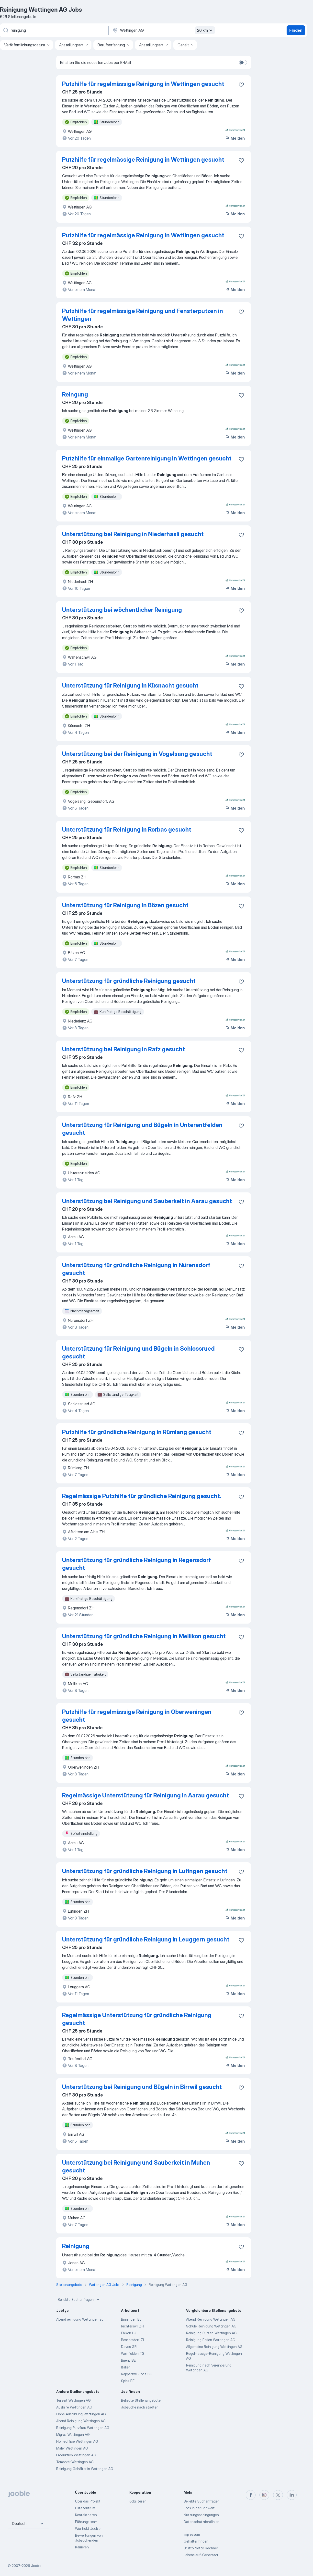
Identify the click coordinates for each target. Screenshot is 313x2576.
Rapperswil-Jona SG (136, 2374)
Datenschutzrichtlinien (201, 2522)
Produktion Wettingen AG (76, 2455)
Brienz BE (128, 2360)
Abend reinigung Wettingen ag (79, 2319)
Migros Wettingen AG (73, 2434)
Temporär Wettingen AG (75, 2462)
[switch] (243, 62)
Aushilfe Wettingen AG (74, 2407)
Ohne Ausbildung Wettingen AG (81, 2414)
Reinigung (75, 2246)
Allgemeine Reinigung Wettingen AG (214, 2347)
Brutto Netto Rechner (201, 2548)
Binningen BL (131, 2319)
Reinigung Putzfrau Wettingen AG (82, 2428)
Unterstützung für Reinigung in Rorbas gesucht (126, 829)
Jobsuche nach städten (139, 2407)
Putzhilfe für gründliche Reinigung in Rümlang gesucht (136, 1432)
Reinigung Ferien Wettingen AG (210, 2340)
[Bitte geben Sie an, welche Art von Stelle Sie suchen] (54, 30)
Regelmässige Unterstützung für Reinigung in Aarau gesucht (145, 1795)
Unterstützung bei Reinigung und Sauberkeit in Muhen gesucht (136, 2166)
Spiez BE (127, 2381)
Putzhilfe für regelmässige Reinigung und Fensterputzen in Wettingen (142, 314)
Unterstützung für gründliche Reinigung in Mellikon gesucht (144, 1636)
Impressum (192, 2534)
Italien (126, 2367)
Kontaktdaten (86, 2515)
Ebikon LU (128, 2333)
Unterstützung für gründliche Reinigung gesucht (129, 980)
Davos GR (129, 2347)
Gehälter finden (196, 2541)
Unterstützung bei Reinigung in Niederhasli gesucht (133, 534)
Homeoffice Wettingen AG (77, 2441)
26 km (205, 30)
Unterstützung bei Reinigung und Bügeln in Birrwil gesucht (142, 2086)
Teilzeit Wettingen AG (73, 2400)
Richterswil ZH (132, 2326)
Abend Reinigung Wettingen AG (210, 2319)
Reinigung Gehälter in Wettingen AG (84, 2469)
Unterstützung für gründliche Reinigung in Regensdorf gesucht (136, 1563)
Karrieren (82, 2547)
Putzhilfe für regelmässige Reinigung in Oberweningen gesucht (137, 1715)
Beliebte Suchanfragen (79, 2299)
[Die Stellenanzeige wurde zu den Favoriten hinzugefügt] (241, 85)
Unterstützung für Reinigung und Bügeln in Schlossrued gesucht (138, 1352)
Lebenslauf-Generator (201, 2555)
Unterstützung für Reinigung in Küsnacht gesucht (130, 685)
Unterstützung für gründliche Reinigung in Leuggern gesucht (145, 1939)
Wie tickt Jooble (88, 2528)
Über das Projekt (88, 2501)
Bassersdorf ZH (133, 2340)
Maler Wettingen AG (72, 2448)
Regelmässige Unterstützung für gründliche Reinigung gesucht (137, 2019)
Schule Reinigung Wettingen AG (211, 2326)
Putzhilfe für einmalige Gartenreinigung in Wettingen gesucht (147, 458)
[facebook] (251, 2495)
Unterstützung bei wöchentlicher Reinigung (122, 609)
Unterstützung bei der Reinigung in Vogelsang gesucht (137, 753)
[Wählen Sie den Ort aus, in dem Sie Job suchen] (163, 30)
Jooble (36, 2566)
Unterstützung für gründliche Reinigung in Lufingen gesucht (144, 1871)
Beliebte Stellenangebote (141, 2400)
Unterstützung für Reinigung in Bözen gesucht (125, 905)
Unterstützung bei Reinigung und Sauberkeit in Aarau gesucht (147, 1201)
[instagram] (264, 2495)
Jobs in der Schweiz (199, 2508)
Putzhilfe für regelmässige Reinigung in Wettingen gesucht (143, 83)
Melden (235, 138)
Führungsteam (86, 2522)
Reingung (75, 394)
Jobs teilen (137, 2501)
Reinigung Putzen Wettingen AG (211, 2333)
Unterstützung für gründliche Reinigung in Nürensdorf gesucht (136, 1269)
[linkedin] (292, 2495)
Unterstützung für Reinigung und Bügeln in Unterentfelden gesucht (142, 1128)
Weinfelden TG (133, 2353)
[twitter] (278, 2495)
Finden (295, 30)
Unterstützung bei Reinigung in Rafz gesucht (123, 1049)
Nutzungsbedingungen (201, 2515)
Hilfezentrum (85, 2508)
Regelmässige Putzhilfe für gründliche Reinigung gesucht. (141, 1496)
